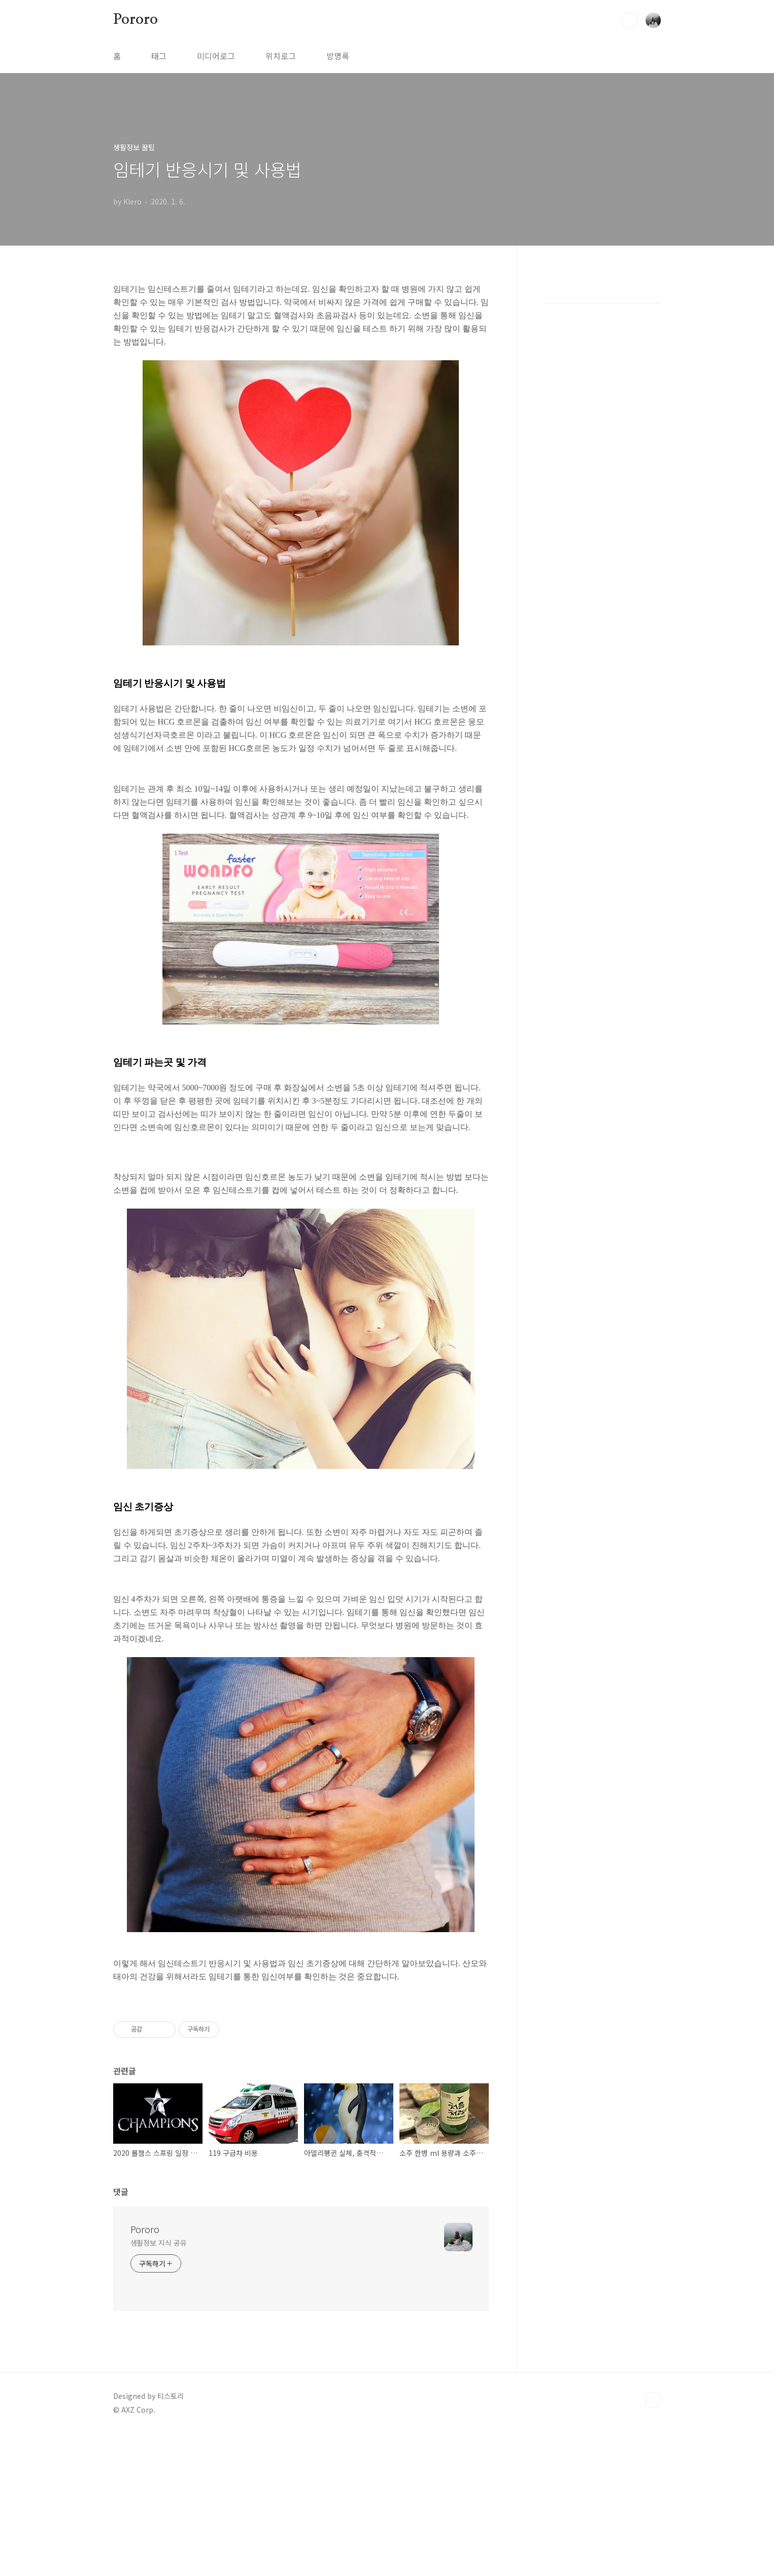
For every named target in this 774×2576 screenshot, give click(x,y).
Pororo (135, 20)
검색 (629, 20)
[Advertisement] (301, 1651)
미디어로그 (216, 56)
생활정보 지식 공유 (158, 2385)
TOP (653, 2542)
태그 (158, 56)
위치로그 (280, 56)
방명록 (337, 56)
